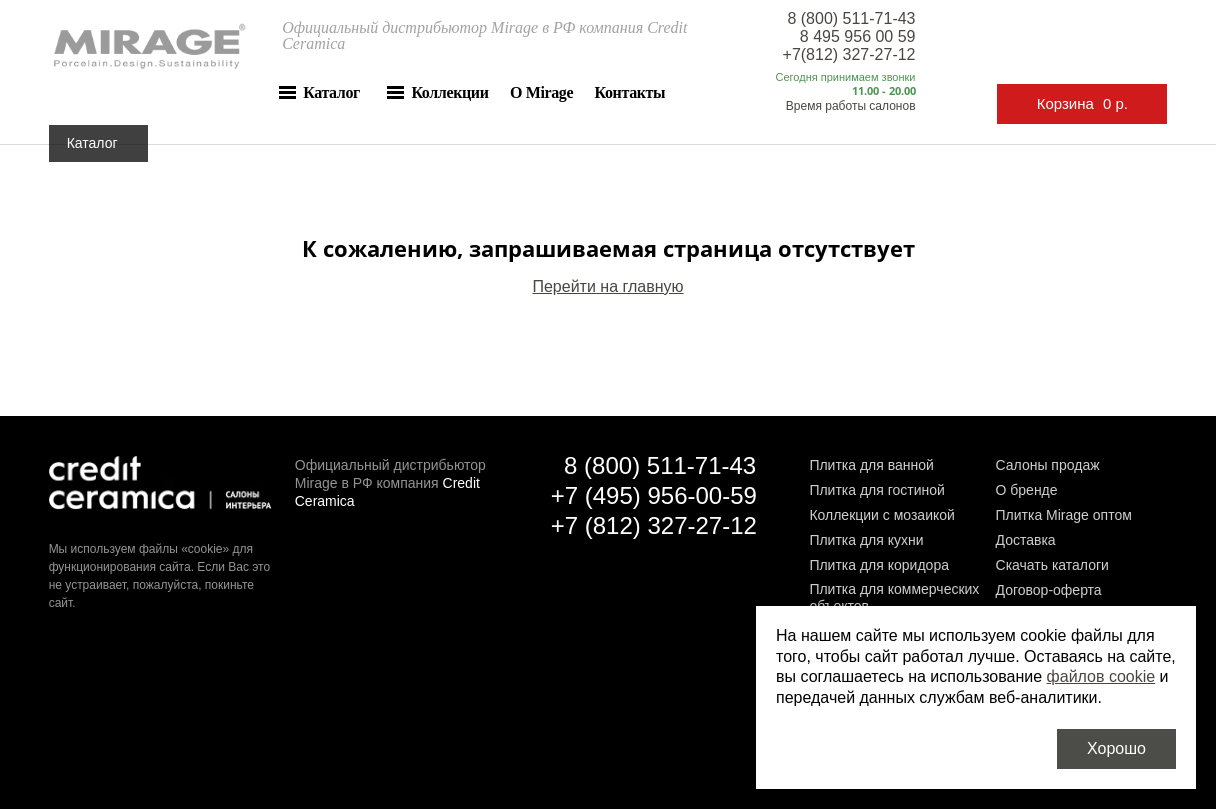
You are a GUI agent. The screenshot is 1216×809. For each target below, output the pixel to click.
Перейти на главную (607, 286)
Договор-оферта (1049, 590)
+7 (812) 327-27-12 (654, 525)
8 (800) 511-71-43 (851, 18)
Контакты (630, 92)
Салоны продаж (1048, 465)
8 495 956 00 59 (858, 36)
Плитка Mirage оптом (1064, 515)
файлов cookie (1101, 676)
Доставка (1026, 540)
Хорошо (1116, 748)
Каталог (331, 92)
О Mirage (541, 92)
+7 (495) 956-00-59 (654, 495)
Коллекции (449, 92)
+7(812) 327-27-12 (849, 54)
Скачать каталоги (1052, 565)
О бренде (1027, 490)
